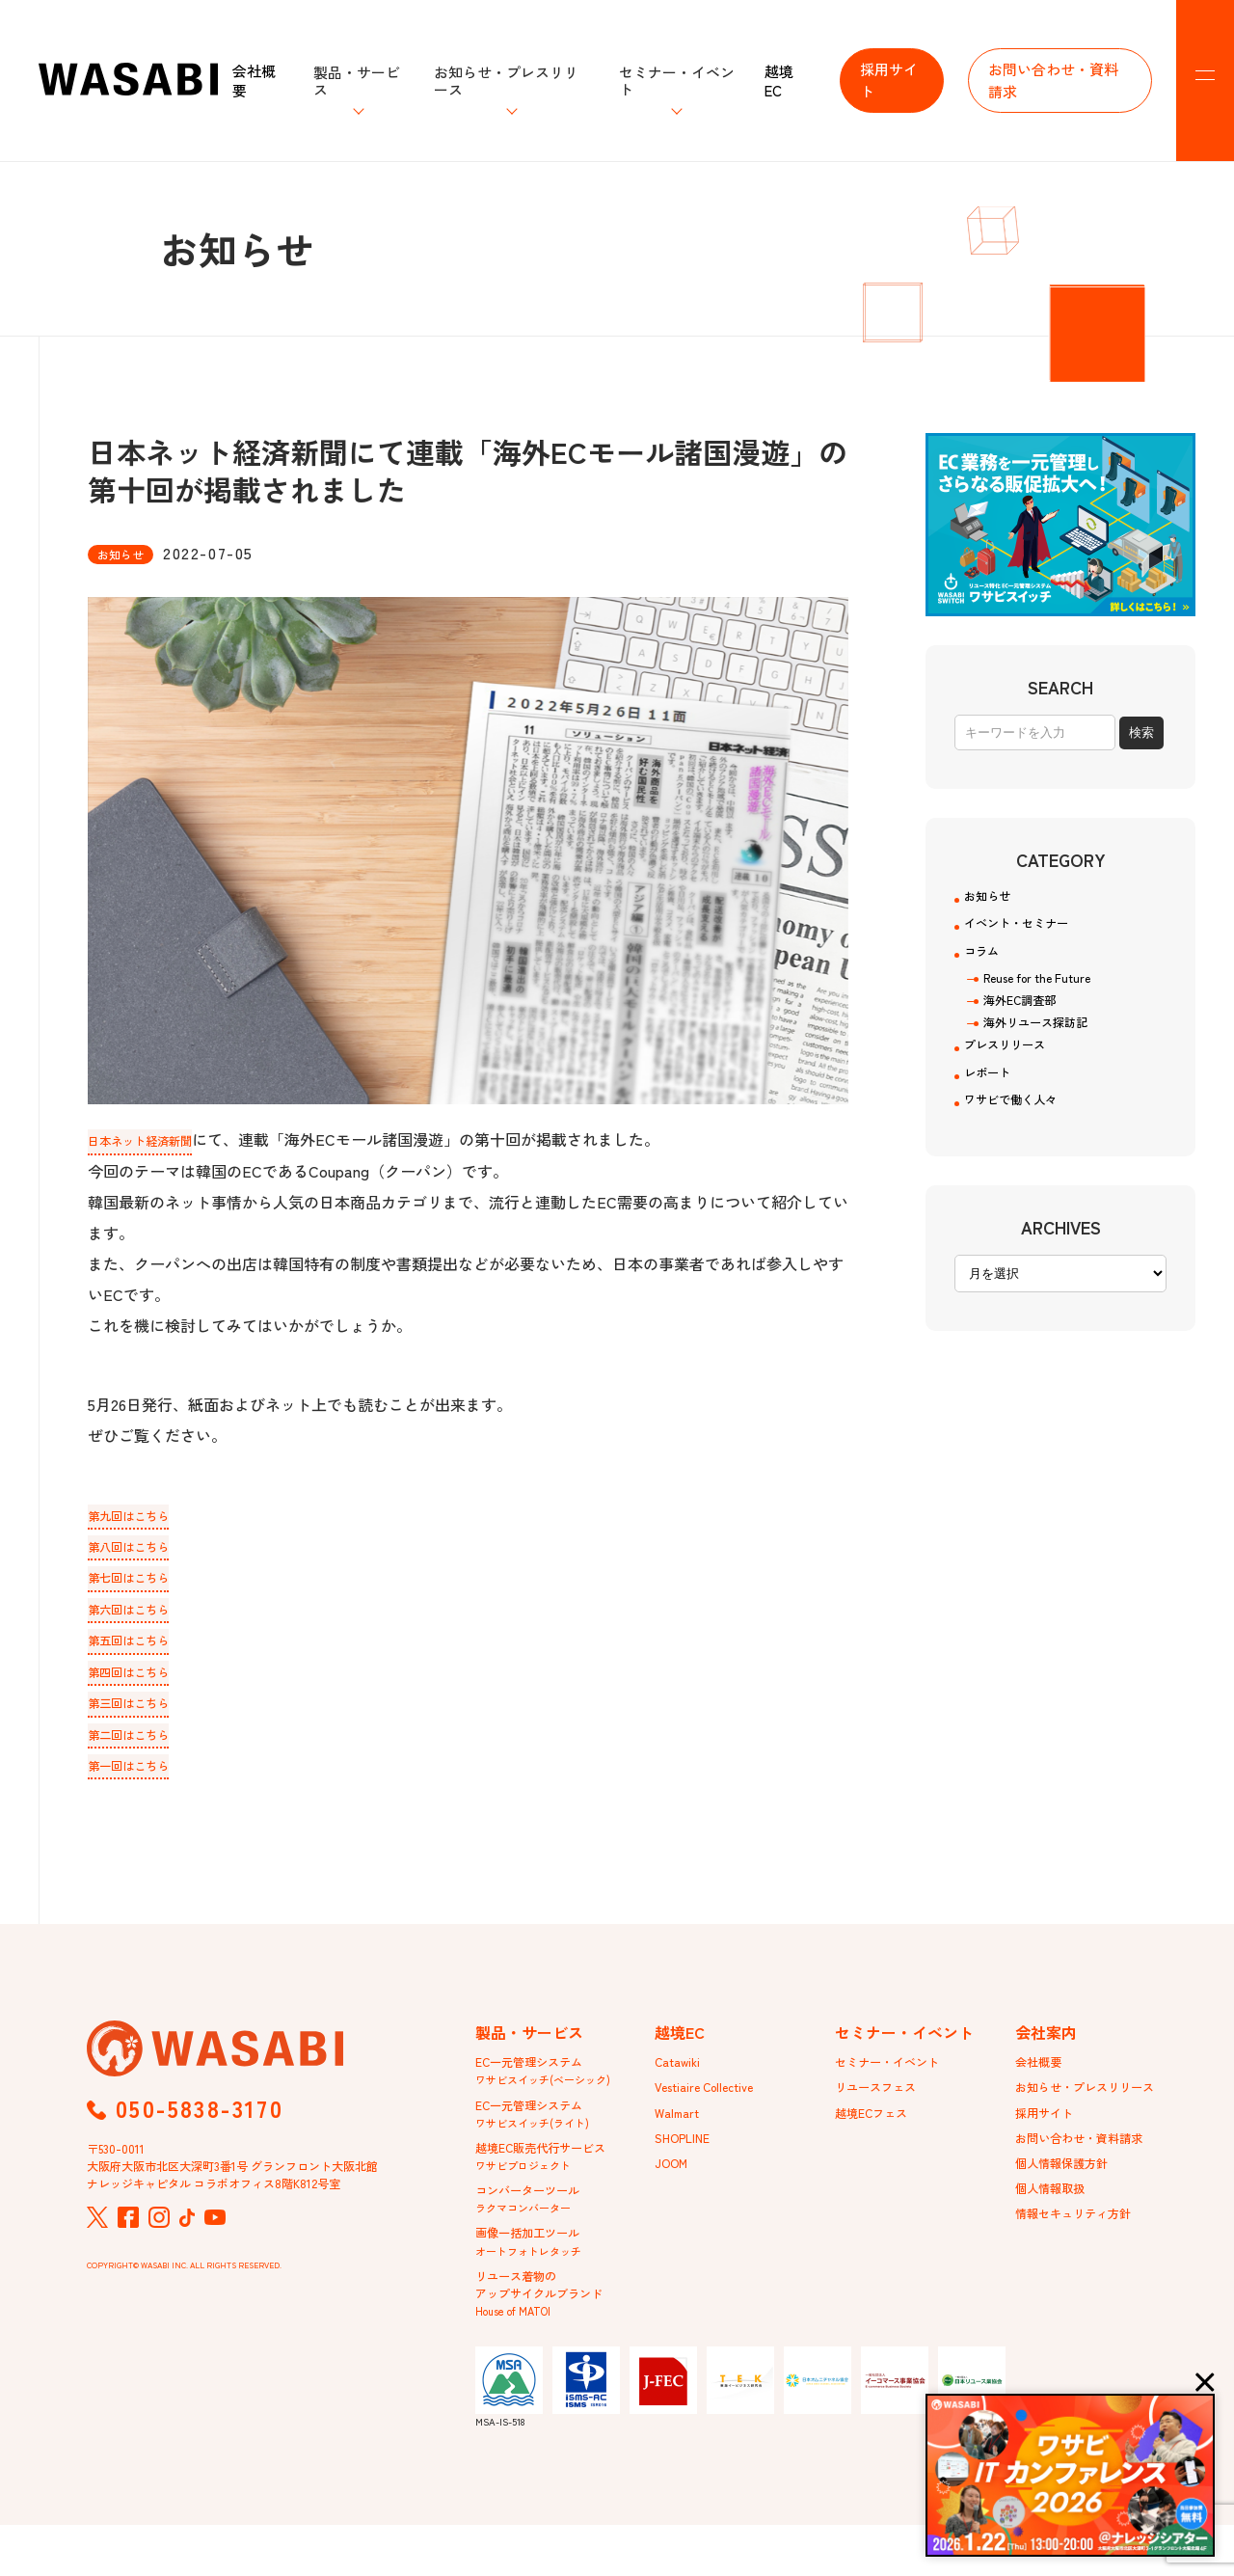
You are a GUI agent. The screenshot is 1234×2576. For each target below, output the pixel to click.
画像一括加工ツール (536, 2281)
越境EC (779, 80)
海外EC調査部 (1025, 1020)
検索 (1141, 732)
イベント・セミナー (1033, 931)
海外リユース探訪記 (1044, 1045)
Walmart (680, 2134)
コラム (987, 964)
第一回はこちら (142, 1777)
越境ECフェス (877, 2134)
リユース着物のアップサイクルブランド (549, 2339)
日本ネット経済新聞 (157, 1139)
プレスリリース (1018, 1072)
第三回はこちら (142, 1711)
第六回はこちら (142, 1613)
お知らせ (995, 898)
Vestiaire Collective (712, 2106)
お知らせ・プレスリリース (1096, 2106)
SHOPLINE (686, 2162)
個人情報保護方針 (1069, 2190)
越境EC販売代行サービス (551, 2184)
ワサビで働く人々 (1025, 1138)
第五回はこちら (142, 1646)
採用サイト (889, 80)
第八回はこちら (142, 1547)
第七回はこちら (142, 1580)
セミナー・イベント (895, 2078)
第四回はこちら (142, 1679)
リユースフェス (882, 2106)
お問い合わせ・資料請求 (1053, 80)
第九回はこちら (142, 1515)
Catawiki (681, 2078)
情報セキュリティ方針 (1082, 2246)
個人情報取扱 (1055, 2218)
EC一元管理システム (542, 2088)
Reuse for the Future (1046, 995)
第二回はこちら (142, 1744)
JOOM (674, 2190)
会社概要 (254, 80)
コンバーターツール (536, 2232)
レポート (995, 1105)
